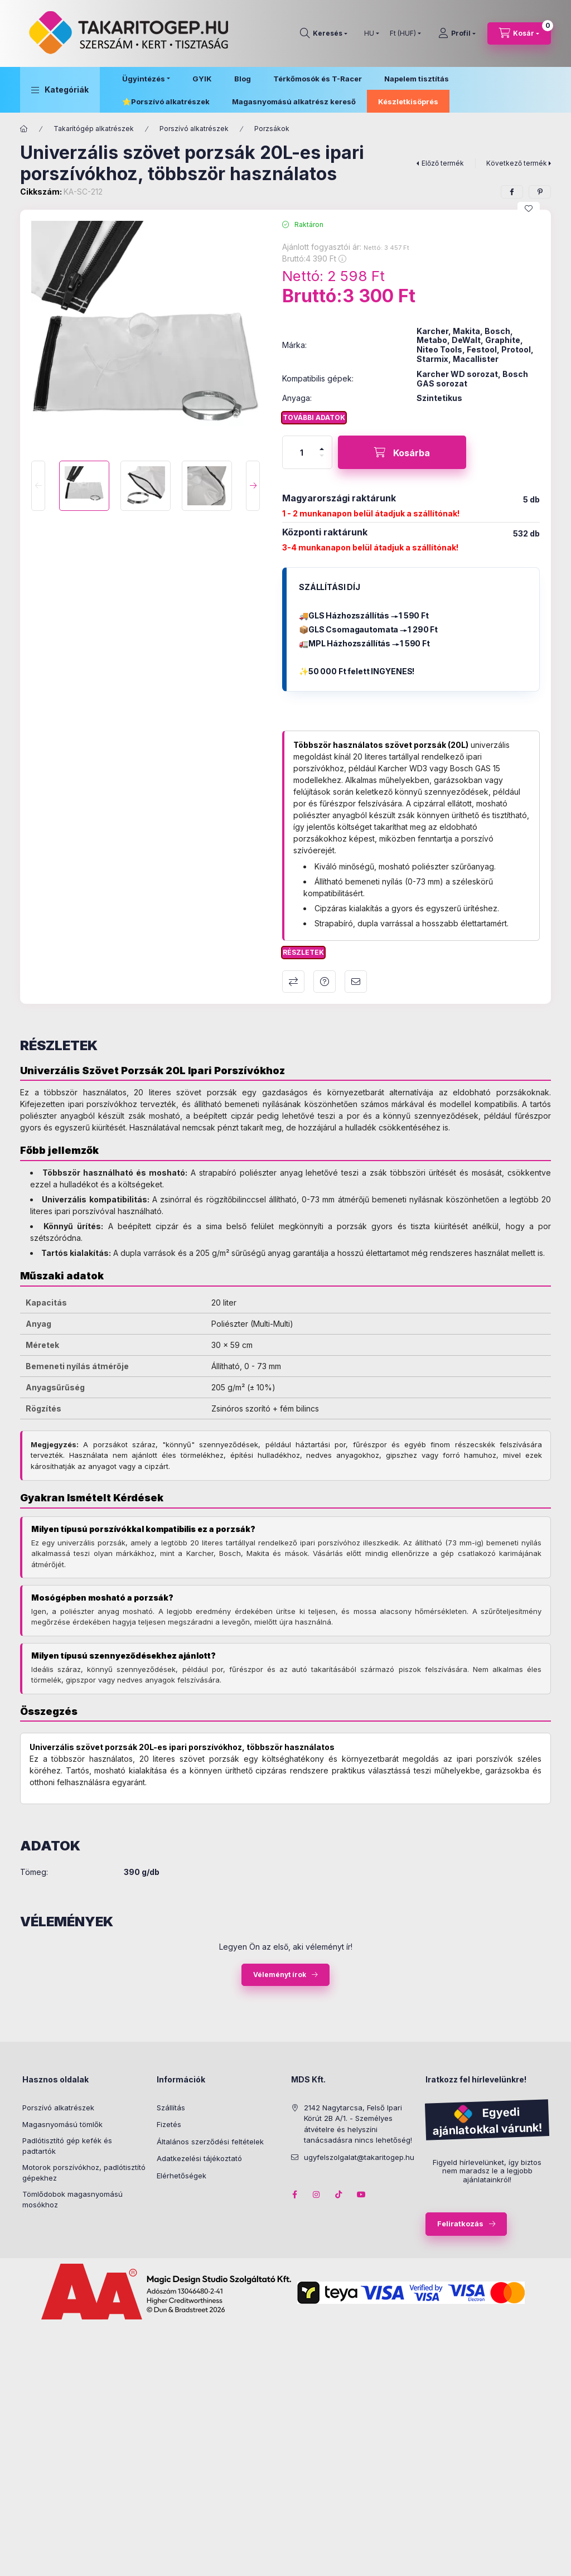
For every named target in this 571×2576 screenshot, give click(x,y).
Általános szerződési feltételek (210, 2141)
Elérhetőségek (181, 2175)
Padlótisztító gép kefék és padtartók (67, 2146)
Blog (242, 78)
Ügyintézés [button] (143, 78)
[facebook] (512, 192)
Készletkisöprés (408, 101)
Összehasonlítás (293, 981)
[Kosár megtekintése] (519, 33)
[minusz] (321, 460)
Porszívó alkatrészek (170, 101)
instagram (317, 2194)
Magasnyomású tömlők (62, 2124)
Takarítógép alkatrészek (94, 128)
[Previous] (38, 486)
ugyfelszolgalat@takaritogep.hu (359, 2157)
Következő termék (516, 163)
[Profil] (457, 33)
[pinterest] (540, 192)
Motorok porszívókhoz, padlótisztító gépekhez (84, 2173)
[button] (60, 90)
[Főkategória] (24, 129)
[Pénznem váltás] (403, 33)
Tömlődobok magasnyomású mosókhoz (72, 2200)
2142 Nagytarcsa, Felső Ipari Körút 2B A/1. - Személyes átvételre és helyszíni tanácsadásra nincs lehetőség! (358, 2124)
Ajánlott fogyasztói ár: (429, 2551)
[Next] (253, 486)
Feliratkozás (460, 2223)
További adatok (314, 417)
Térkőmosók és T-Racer (317, 78)
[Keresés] (323, 33)
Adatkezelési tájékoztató (199, 2158)
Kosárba (530, 2563)
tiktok (339, 2194)
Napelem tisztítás (416, 78)
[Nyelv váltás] (369, 33)
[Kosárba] (402, 452)
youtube (361, 2194)
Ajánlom (356, 981)
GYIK (202, 78)
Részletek (303, 952)
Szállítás (171, 2107)
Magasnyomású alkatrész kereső (294, 101)
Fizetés (169, 2124)
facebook (294, 2194)
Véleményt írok (279, 1974)
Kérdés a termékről (324, 981)
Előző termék (443, 163)
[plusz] (321, 444)
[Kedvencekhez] (528, 208)
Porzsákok (271, 128)
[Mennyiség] (301, 452)
